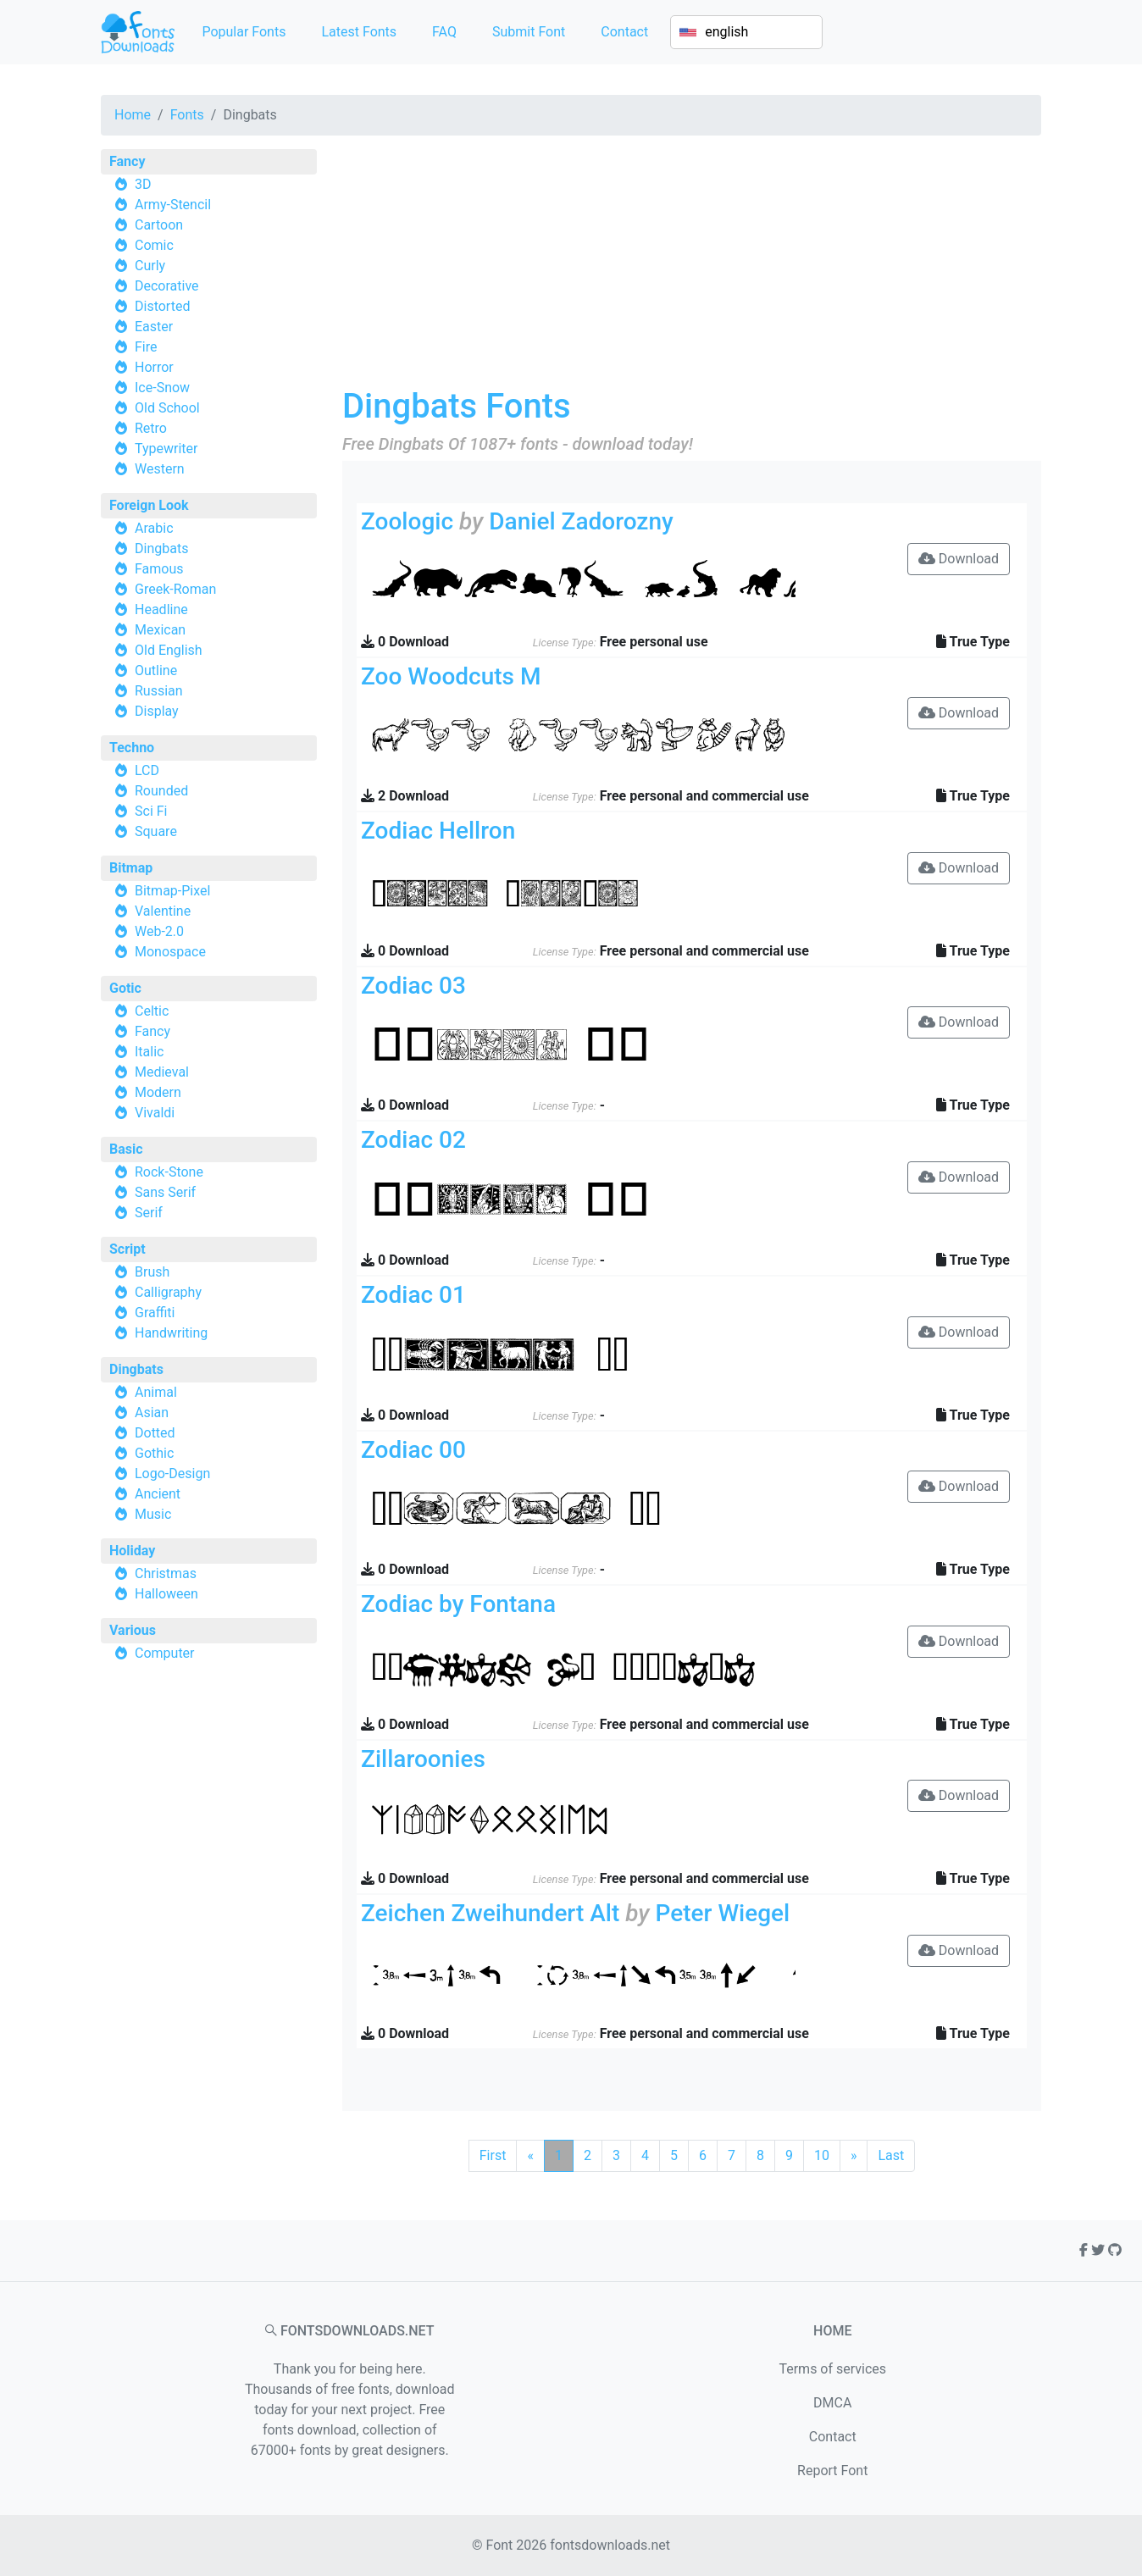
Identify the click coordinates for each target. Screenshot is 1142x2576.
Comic (154, 245)
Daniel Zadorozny (581, 521)
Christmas (166, 1573)
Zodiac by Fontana (458, 1604)
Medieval (162, 1072)
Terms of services (832, 2369)
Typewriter (166, 448)
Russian (159, 691)
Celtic (152, 1011)
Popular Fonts (244, 32)
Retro (151, 428)
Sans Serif (165, 1192)
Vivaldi (155, 1113)
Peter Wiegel (723, 1913)
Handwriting (171, 1333)
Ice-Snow (162, 387)
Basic (126, 1149)
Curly (150, 266)
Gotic (125, 988)
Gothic (154, 1453)
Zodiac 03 (413, 986)
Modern (158, 1092)
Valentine (163, 911)
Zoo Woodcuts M (451, 676)
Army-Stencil (173, 205)
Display (157, 711)
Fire (146, 347)
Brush (152, 1272)
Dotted (155, 1433)
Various (132, 1630)
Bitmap (130, 868)
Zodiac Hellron (438, 831)
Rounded (161, 791)
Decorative (167, 286)
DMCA (832, 2403)
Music (153, 1514)
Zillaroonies (423, 1759)
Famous (159, 569)
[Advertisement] (691, 267)
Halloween (166, 1594)
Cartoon (159, 225)
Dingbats (161, 548)
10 (821, 2155)
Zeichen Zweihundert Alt (490, 1913)
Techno (131, 748)
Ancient (157, 1494)
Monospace (170, 952)
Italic (149, 1052)
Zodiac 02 (413, 1140)
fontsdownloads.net (610, 2545)
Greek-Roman (175, 589)
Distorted (162, 306)
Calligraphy (168, 1292)
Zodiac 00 (413, 1450)
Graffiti (155, 1313)
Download (958, 559)
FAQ (444, 32)
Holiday (132, 1551)
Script (127, 1249)
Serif (149, 1213)
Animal (156, 1392)
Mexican (160, 630)
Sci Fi (151, 811)
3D (143, 184)
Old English (168, 650)
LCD (147, 770)
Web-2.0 (159, 931)
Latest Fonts (358, 32)
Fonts (187, 115)
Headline (161, 609)
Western (160, 469)
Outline (156, 670)
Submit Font (528, 32)
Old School (167, 408)
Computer (165, 1653)
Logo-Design (172, 1473)
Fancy (127, 161)
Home (132, 115)
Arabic (154, 528)
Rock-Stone (169, 1172)
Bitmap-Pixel (172, 891)
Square (156, 831)
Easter (154, 327)
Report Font (832, 2470)
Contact (624, 32)
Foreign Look (149, 505)
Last (891, 2155)
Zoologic (407, 521)
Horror (154, 367)
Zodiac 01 (413, 1295)
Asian (152, 1412)
